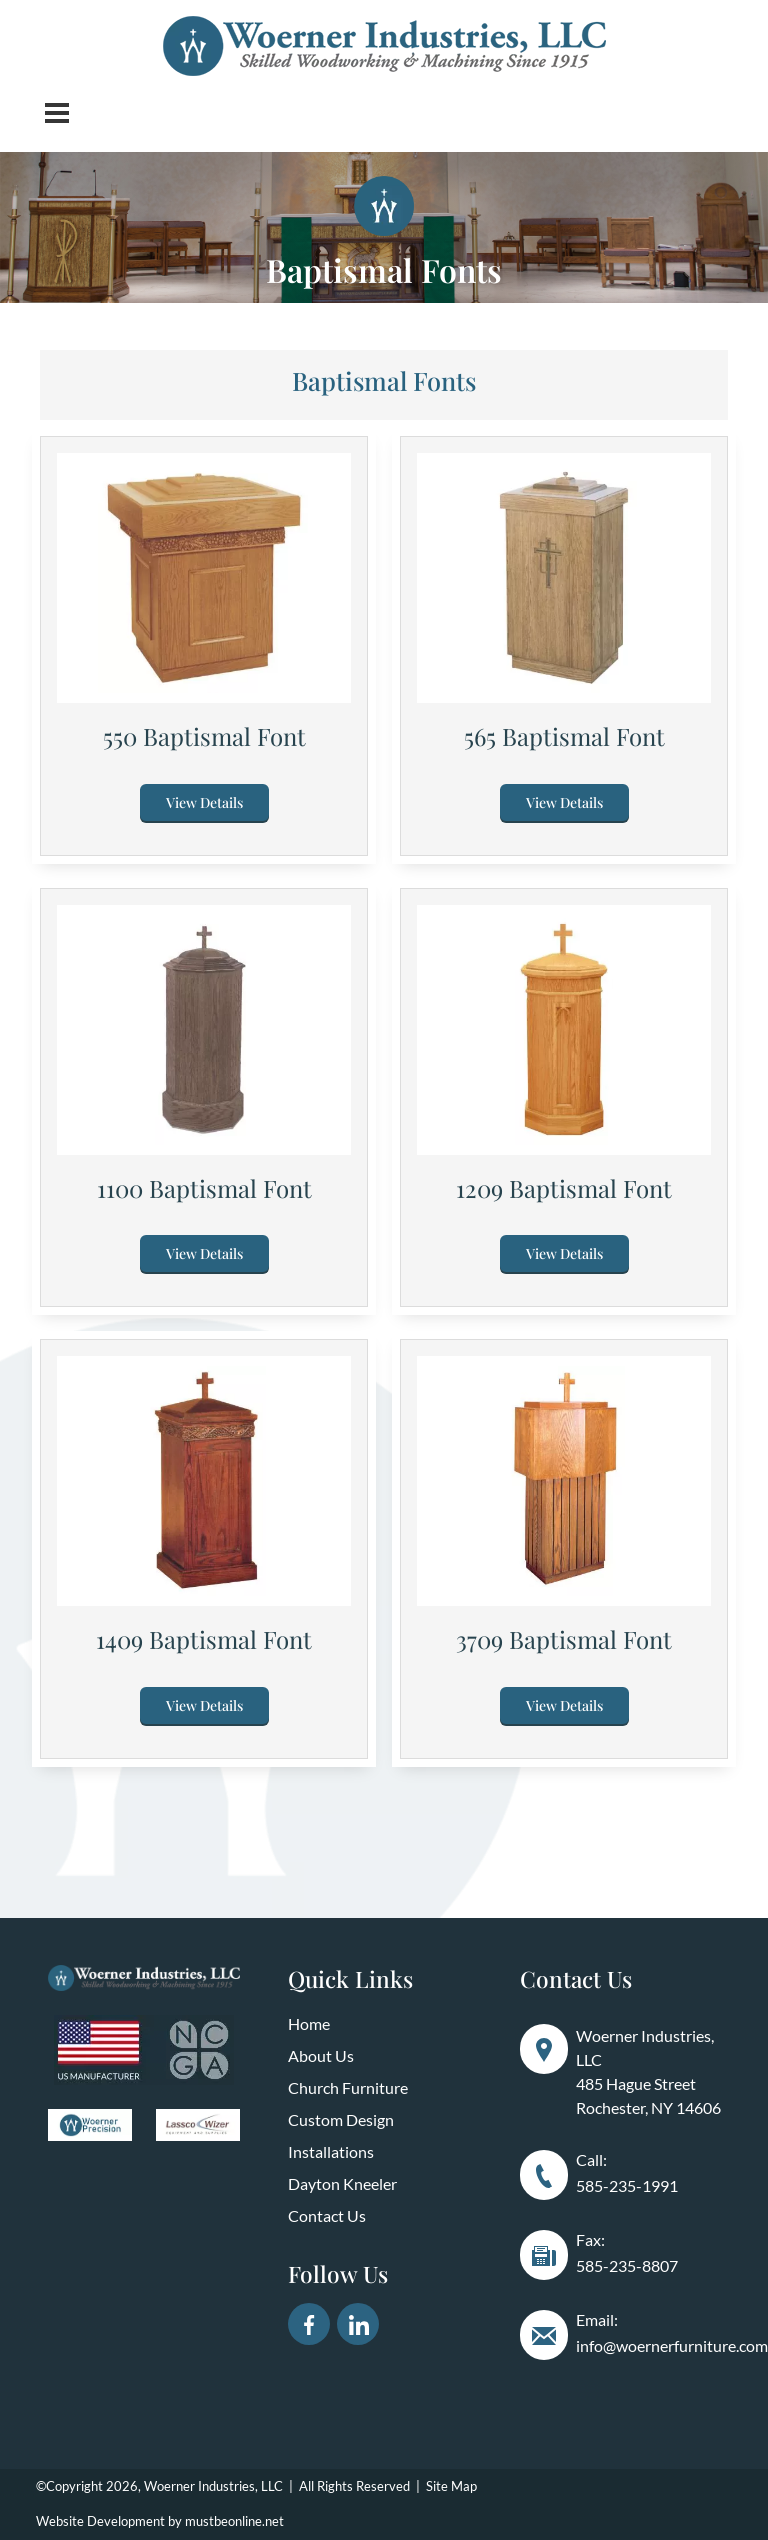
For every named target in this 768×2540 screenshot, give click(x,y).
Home (309, 2023)
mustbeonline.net (234, 2521)
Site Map (451, 2486)
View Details (204, 802)
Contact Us (327, 2215)
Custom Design (341, 2119)
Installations (331, 2151)
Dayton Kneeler (342, 2183)
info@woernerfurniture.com (672, 2345)
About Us (321, 2055)
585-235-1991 (627, 2185)
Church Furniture (348, 2087)
